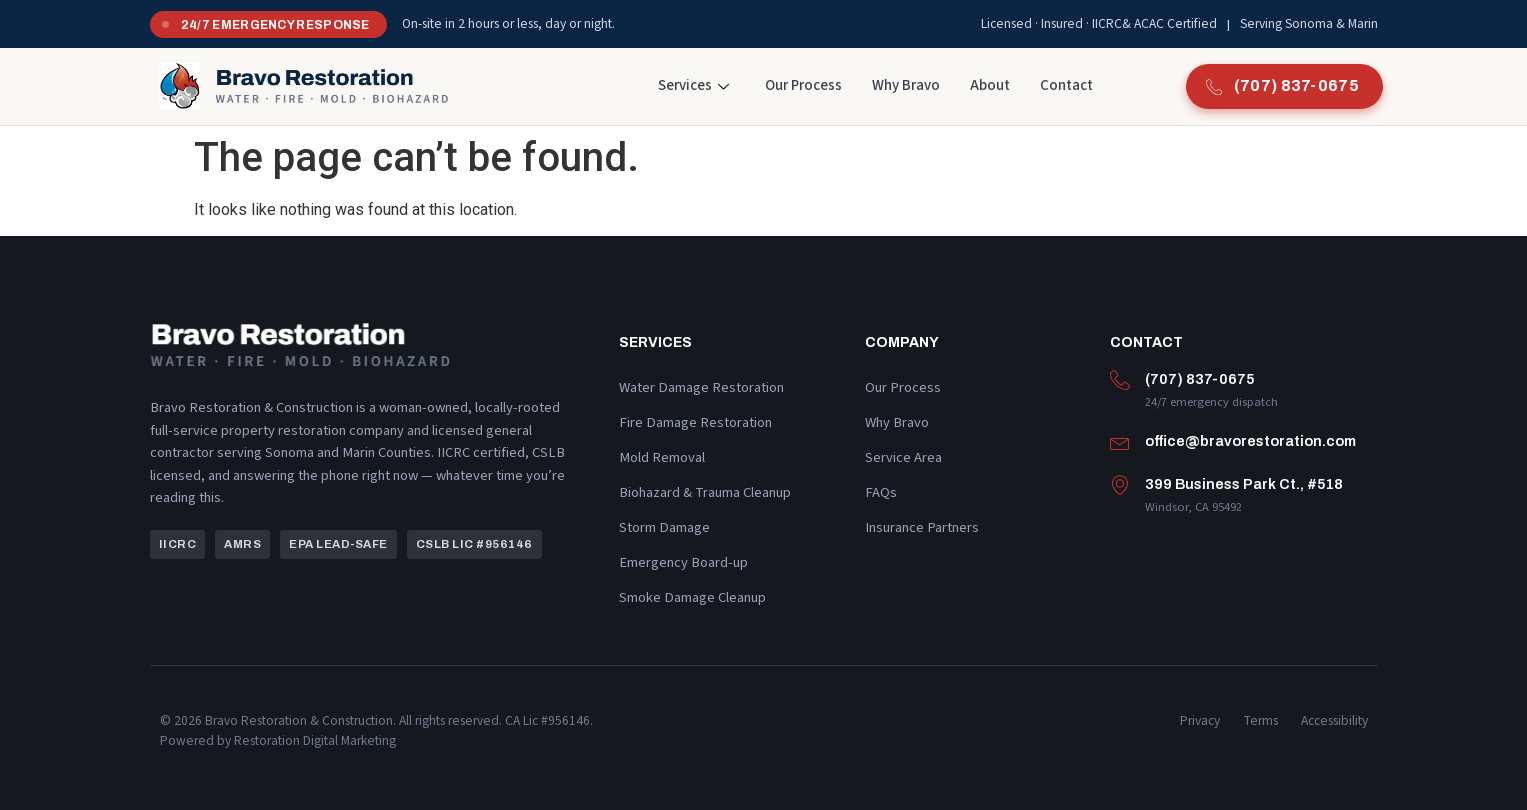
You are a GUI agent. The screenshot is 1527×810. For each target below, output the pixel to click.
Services (693, 85)
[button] (178, 545)
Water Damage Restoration (701, 387)
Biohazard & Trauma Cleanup (705, 492)
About (990, 85)
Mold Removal (662, 457)
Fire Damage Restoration (695, 422)
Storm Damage (664, 527)
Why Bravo (906, 85)
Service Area (903, 457)
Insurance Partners (922, 527)
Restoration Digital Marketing (315, 740)
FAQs (881, 492)
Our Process (803, 85)
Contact (1066, 85)
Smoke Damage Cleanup (692, 597)
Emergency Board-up (683, 562)
